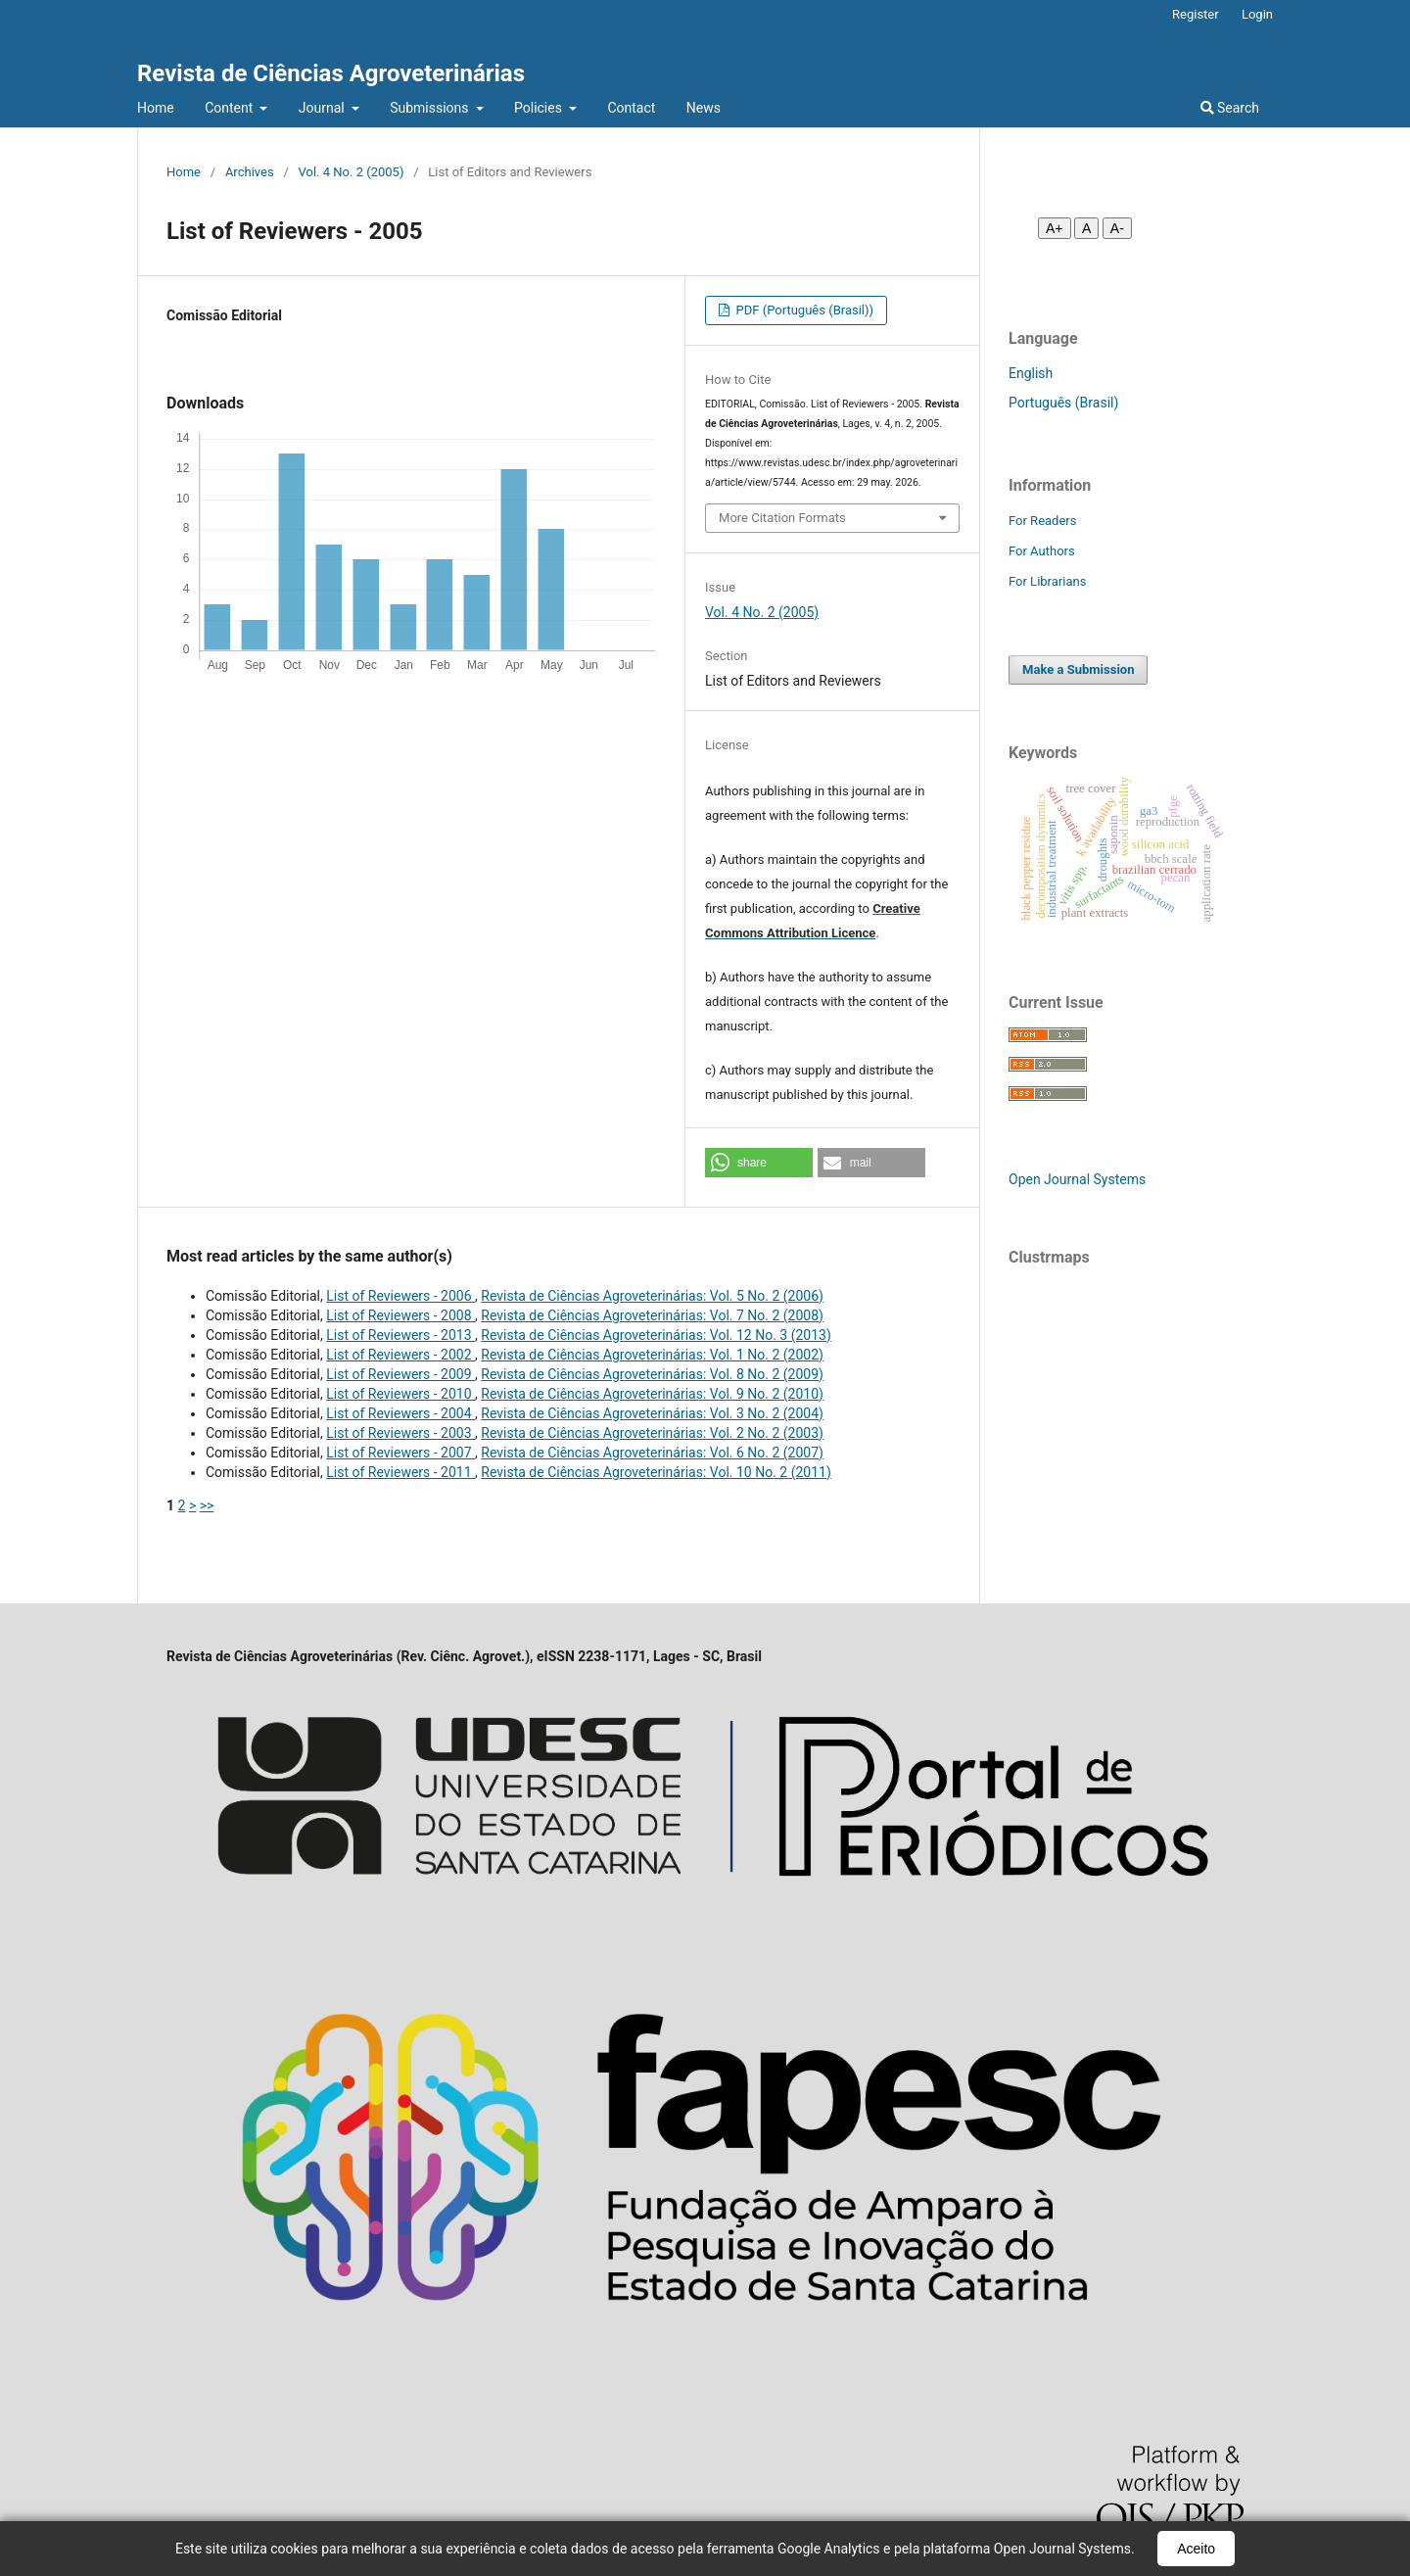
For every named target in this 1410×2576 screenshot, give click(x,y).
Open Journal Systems (1077, 1179)
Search (1229, 108)
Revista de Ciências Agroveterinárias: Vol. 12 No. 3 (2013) (655, 1335)
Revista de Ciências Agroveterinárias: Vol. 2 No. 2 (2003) (652, 1433)
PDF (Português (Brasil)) (802, 310)
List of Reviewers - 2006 (400, 1296)
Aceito (1196, 2548)
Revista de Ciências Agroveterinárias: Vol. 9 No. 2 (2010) (652, 1394)
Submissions (431, 108)
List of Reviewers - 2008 (400, 1315)
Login (1257, 14)
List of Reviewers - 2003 (400, 1433)
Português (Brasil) (1063, 402)
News (703, 108)
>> (207, 1505)
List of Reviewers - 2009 (400, 1374)
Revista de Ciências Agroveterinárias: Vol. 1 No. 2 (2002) (652, 1354)
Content (231, 108)
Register (1195, 14)
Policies (539, 108)
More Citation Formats (782, 517)
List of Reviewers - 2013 (400, 1335)
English (1031, 373)
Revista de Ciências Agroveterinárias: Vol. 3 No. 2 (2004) (652, 1413)
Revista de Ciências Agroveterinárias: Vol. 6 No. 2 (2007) (652, 1452)
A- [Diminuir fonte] (1117, 228)
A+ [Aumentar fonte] (1054, 228)
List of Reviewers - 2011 (400, 1472)
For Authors (1042, 551)
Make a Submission (1078, 669)
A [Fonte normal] (1086, 228)
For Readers (1043, 520)
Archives (249, 172)
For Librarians (1047, 581)
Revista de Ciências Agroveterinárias (331, 73)
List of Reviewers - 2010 (400, 1394)
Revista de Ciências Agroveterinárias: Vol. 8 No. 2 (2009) (652, 1374)
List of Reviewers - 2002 (400, 1354)
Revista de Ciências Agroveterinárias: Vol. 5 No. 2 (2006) (652, 1296)
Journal (323, 108)
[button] (759, 1162)
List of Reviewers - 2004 (400, 1413)
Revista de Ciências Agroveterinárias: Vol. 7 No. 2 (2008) (652, 1315)
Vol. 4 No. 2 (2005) (351, 172)
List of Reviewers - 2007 (400, 1452)
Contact (631, 108)
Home (155, 108)
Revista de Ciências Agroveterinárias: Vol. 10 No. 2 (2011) (655, 1472)
